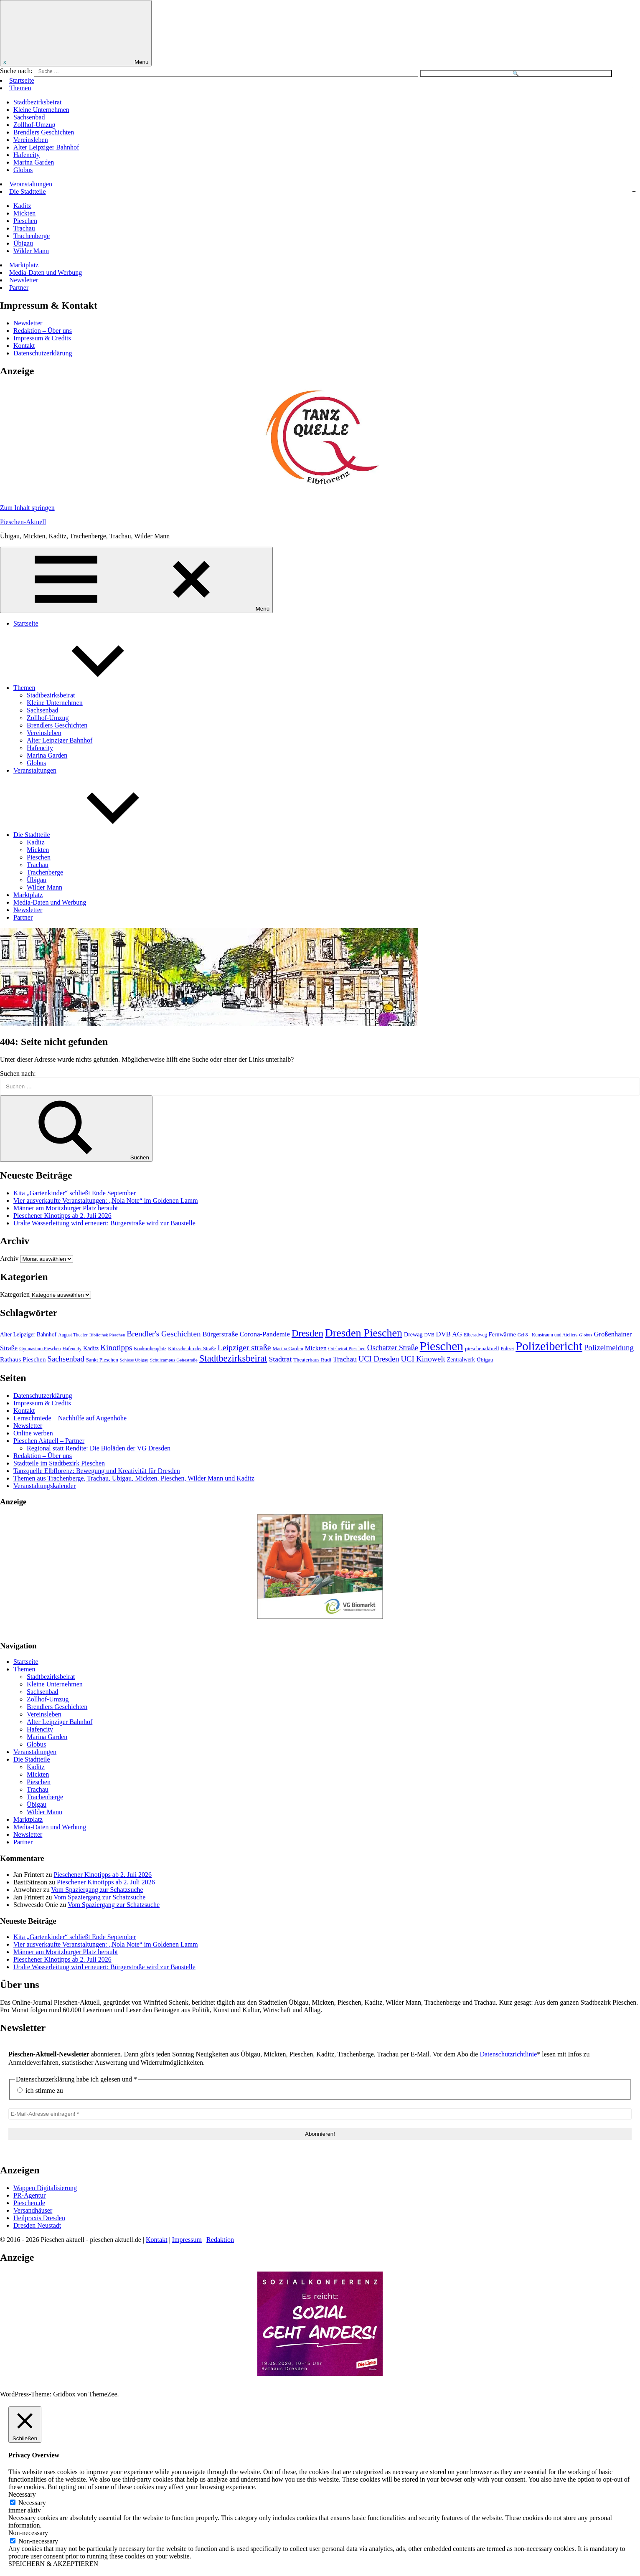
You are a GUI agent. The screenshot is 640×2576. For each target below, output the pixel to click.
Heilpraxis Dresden (39, 2217)
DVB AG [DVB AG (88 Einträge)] (449, 1334)
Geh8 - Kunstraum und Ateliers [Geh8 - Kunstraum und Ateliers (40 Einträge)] (547, 1334)
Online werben (33, 1433)
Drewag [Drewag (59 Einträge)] (413, 1334)
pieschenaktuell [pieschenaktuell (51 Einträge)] (482, 1348)
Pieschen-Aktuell (23, 521)
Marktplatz (23, 265)
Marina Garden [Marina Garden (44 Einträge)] (287, 1348)
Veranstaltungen (30, 184)
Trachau (24, 228)
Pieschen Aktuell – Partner (48, 1440)
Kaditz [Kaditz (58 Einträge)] (91, 1348)
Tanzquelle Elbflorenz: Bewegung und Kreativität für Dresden (96, 1470)
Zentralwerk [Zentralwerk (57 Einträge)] (461, 1359)
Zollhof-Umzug (34, 124)
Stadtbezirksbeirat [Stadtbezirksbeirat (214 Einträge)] (233, 1358)
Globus (23, 169)
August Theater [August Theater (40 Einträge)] (73, 1334)
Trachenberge (31, 235)
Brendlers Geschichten (43, 132)
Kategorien (15, 1294)
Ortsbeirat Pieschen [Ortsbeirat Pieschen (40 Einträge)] (347, 1348)
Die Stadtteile (27, 191)
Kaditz (22, 205)
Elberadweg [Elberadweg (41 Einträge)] (475, 1335)
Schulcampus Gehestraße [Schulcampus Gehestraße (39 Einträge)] (174, 1359)
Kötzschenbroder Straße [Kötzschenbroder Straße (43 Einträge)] (192, 1348)
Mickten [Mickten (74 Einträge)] (316, 1347)
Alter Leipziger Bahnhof (46, 147)
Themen (20, 87)
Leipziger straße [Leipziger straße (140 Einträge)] (244, 1347)
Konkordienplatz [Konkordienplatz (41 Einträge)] (150, 1348)
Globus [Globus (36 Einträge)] (585, 1334)
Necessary (32, 2502)
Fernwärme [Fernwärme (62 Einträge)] (502, 1334)
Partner (18, 287)
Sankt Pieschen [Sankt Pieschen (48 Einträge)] (102, 1360)
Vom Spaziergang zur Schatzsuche (97, 1889)
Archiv (9, 1258)
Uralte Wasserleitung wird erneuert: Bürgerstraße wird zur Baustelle (104, 1223)
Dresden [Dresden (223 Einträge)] (307, 1333)
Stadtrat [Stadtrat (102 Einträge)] (280, 1359)
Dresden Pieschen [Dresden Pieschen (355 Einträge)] (363, 1333)
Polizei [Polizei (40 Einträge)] (507, 1348)
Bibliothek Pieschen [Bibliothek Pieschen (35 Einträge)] (107, 1335)
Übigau (23, 243)
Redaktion (220, 2239)
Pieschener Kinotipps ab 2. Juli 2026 (62, 1215)
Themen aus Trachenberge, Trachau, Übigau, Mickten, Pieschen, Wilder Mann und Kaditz (133, 1478)
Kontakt (24, 345)
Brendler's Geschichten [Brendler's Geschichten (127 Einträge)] (164, 1333)
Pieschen (25, 220)
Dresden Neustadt (37, 2225)
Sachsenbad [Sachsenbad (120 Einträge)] (66, 1358)
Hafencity (26, 154)
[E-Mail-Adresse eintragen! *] (320, 2114)
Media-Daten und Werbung (45, 272)
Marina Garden (33, 162)
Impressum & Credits (42, 338)
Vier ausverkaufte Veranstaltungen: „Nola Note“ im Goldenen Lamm (105, 1200)
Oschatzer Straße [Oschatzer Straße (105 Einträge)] (392, 1348)
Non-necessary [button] (28, 2532)
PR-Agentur (29, 2195)
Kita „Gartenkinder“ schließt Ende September (74, 1193)
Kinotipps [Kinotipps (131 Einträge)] (116, 1347)
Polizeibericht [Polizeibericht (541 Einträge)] (549, 1346)
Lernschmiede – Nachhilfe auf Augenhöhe (70, 1418)
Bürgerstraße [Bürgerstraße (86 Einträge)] (220, 1334)
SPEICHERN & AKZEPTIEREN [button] (53, 2563)
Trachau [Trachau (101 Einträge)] (345, 1359)
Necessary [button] (22, 2494)
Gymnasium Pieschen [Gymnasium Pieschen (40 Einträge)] (40, 1348)
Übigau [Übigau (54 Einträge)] (485, 1359)
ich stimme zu (40, 2090)
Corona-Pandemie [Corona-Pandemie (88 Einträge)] (265, 1334)
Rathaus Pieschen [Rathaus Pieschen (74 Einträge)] (23, 1359)
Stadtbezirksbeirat (37, 102)
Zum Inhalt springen (27, 507)
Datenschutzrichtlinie (508, 2054)
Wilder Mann (31, 250)
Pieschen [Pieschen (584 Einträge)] (441, 1346)
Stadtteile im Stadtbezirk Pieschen (59, 1463)
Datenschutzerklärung (42, 353)
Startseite (21, 80)
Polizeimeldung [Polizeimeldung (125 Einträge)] (609, 1347)
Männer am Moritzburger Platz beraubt (65, 1208)
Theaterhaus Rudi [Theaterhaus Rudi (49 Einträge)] (312, 1360)
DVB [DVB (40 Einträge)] (429, 1334)
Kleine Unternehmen (41, 109)
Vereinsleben (30, 139)
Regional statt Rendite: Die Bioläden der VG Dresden (98, 1448)
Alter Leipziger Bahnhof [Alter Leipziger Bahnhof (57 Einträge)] (28, 1334)
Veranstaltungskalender (44, 1485)
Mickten (24, 213)
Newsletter (23, 280)
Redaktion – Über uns (42, 330)
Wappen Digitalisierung (45, 2187)
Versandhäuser (32, 2210)
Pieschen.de (29, 2202)
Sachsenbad (29, 117)
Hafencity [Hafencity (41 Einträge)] (72, 1348)
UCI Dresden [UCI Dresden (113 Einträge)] (378, 1359)
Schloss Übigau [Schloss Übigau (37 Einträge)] (134, 1359)
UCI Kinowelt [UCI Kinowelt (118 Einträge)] (423, 1358)
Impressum (187, 2239)
